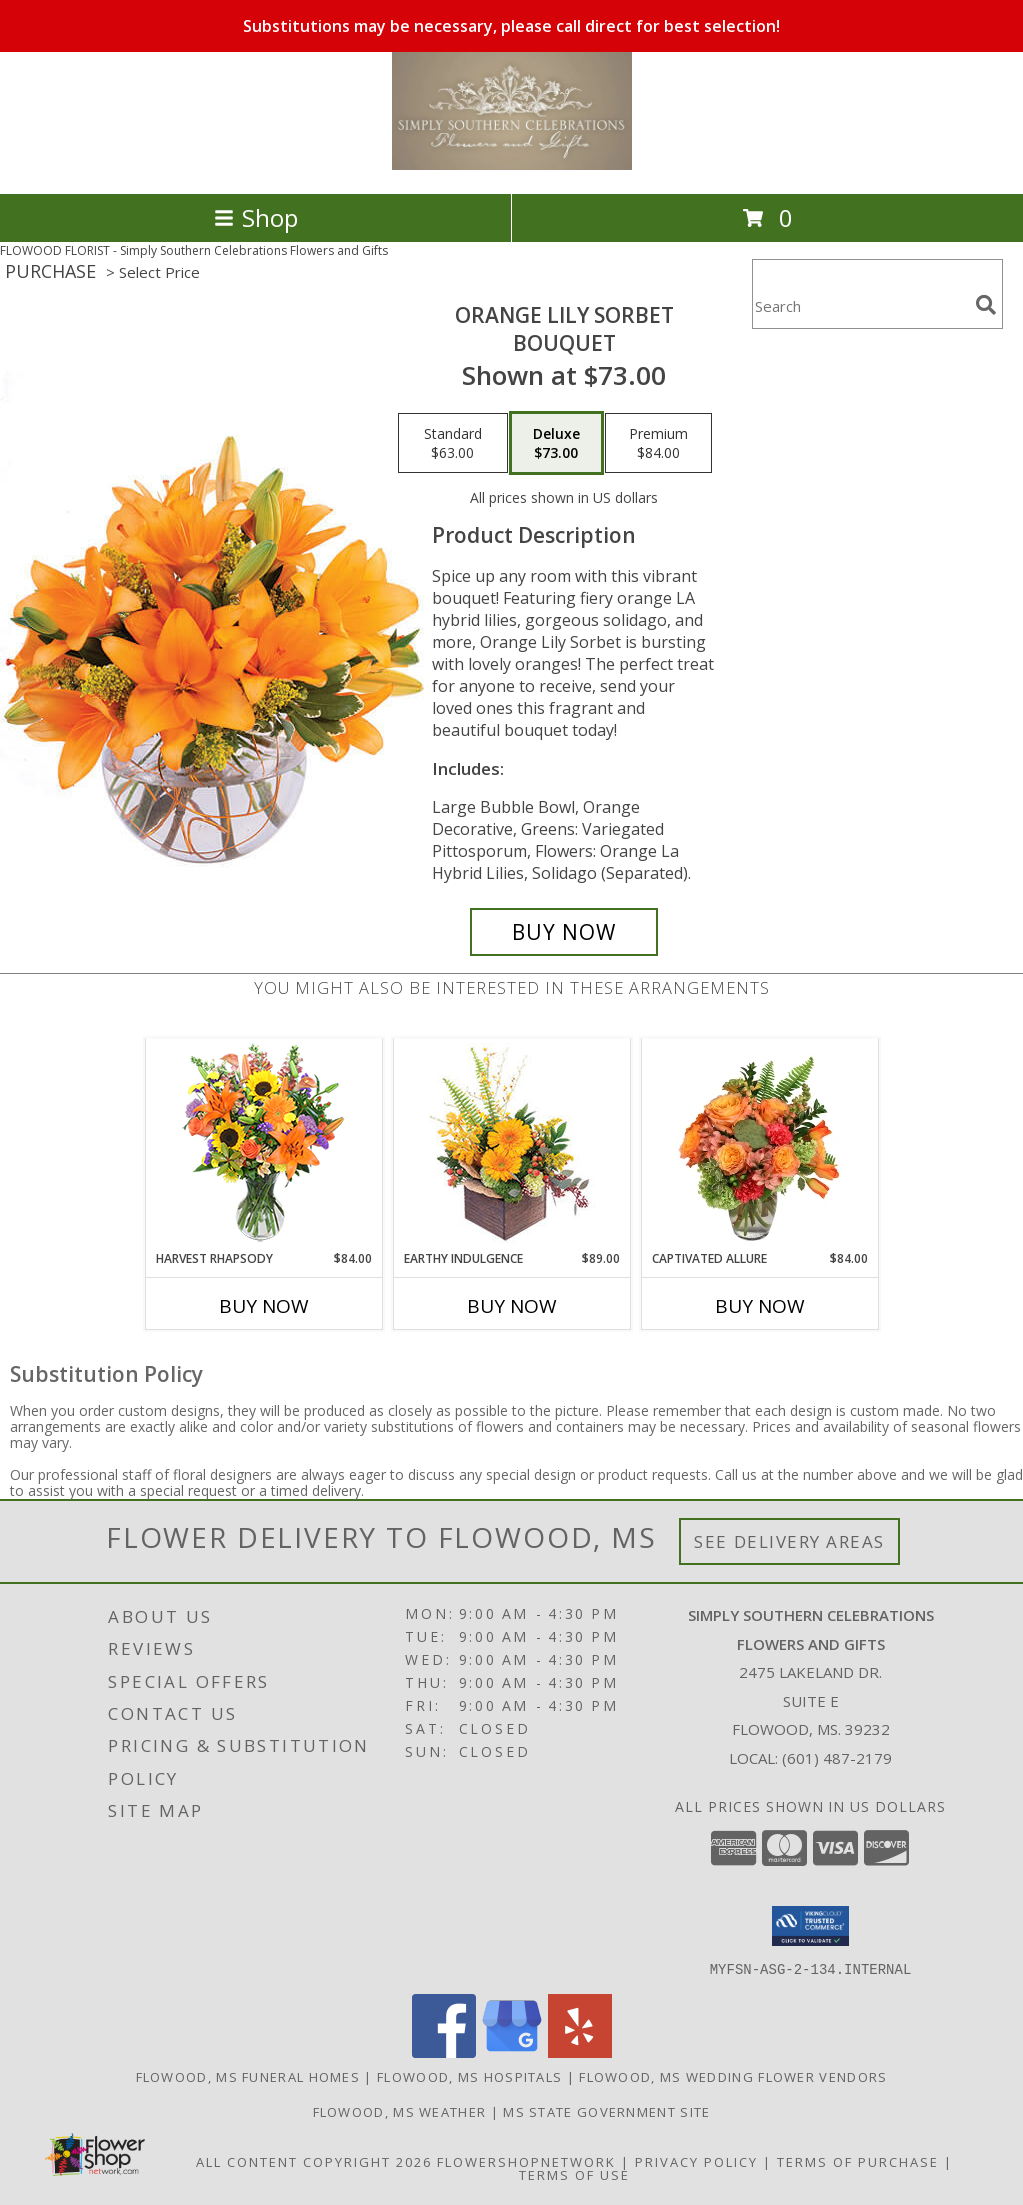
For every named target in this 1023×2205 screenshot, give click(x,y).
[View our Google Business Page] (512, 2051)
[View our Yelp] (580, 2051)
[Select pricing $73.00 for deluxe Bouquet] (556, 443)
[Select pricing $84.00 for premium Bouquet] (658, 443)
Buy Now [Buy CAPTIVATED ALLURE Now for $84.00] (760, 1306)
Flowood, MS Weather (400, 2111)
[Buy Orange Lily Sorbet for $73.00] (564, 932)
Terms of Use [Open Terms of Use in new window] (574, 2174)
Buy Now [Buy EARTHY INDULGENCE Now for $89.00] (512, 1306)
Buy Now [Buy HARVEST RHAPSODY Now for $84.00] (264, 1306)
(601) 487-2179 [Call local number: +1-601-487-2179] (837, 1758)
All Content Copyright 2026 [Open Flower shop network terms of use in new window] (314, 2161)
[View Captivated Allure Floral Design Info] (759, 1145)
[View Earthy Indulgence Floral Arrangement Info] (511, 1144)
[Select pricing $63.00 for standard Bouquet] (453, 443)
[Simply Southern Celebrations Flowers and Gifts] (512, 164)
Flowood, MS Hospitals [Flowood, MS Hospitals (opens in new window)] (469, 2076)
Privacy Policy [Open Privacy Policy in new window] (696, 2161)
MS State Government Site (606, 2111)
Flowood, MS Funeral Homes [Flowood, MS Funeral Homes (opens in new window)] (248, 2076)
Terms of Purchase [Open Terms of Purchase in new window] (858, 2161)
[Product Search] (860, 306)
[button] (810, 1926)
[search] (986, 305)
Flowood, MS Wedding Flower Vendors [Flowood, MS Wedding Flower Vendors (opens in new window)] (733, 2076)
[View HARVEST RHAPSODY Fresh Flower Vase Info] (263, 1144)
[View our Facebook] (444, 2051)
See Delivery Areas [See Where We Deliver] (789, 1541)
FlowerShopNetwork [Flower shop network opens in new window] (526, 2161)
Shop (256, 217)
